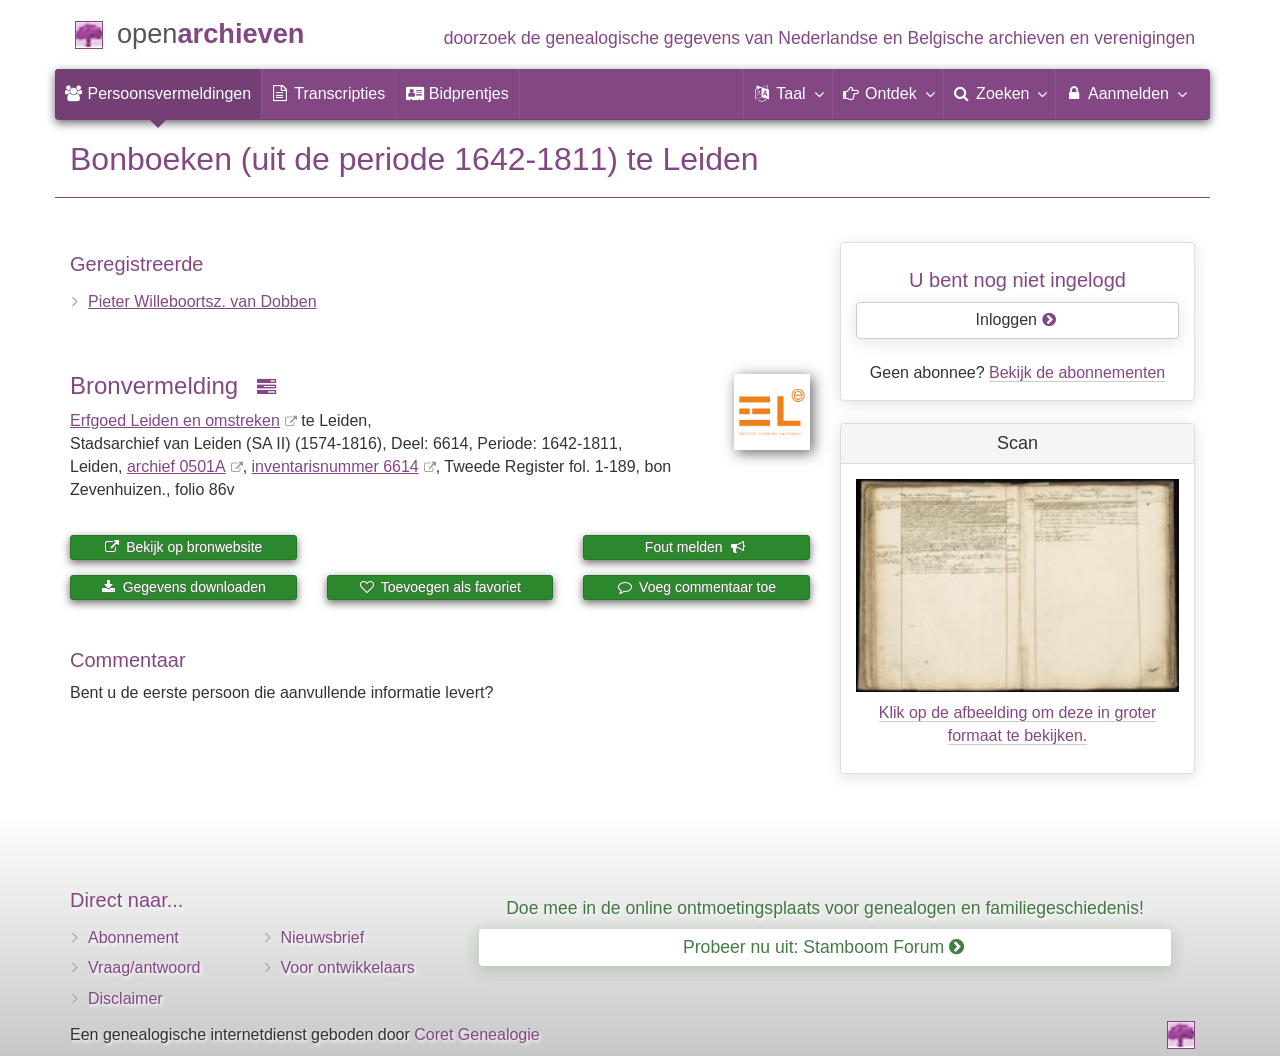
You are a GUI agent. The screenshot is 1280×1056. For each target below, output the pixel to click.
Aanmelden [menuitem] (1125, 93)
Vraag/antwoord (144, 967)
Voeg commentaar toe (696, 587)
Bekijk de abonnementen (1077, 372)
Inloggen (1016, 319)
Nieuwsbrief (323, 937)
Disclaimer (125, 998)
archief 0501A (176, 466)
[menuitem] (158, 94)
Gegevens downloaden (183, 587)
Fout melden (695, 547)
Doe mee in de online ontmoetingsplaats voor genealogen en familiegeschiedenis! (825, 908)
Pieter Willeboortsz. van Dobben (202, 301)
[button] (788, 94)
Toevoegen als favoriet (440, 587)
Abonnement (133, 937)
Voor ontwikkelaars (348, 967)
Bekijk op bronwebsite (183, 547)
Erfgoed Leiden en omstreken (175, 420)
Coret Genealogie (476, 1034)
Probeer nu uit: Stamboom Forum (823, 947)
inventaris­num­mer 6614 (335, 466)
